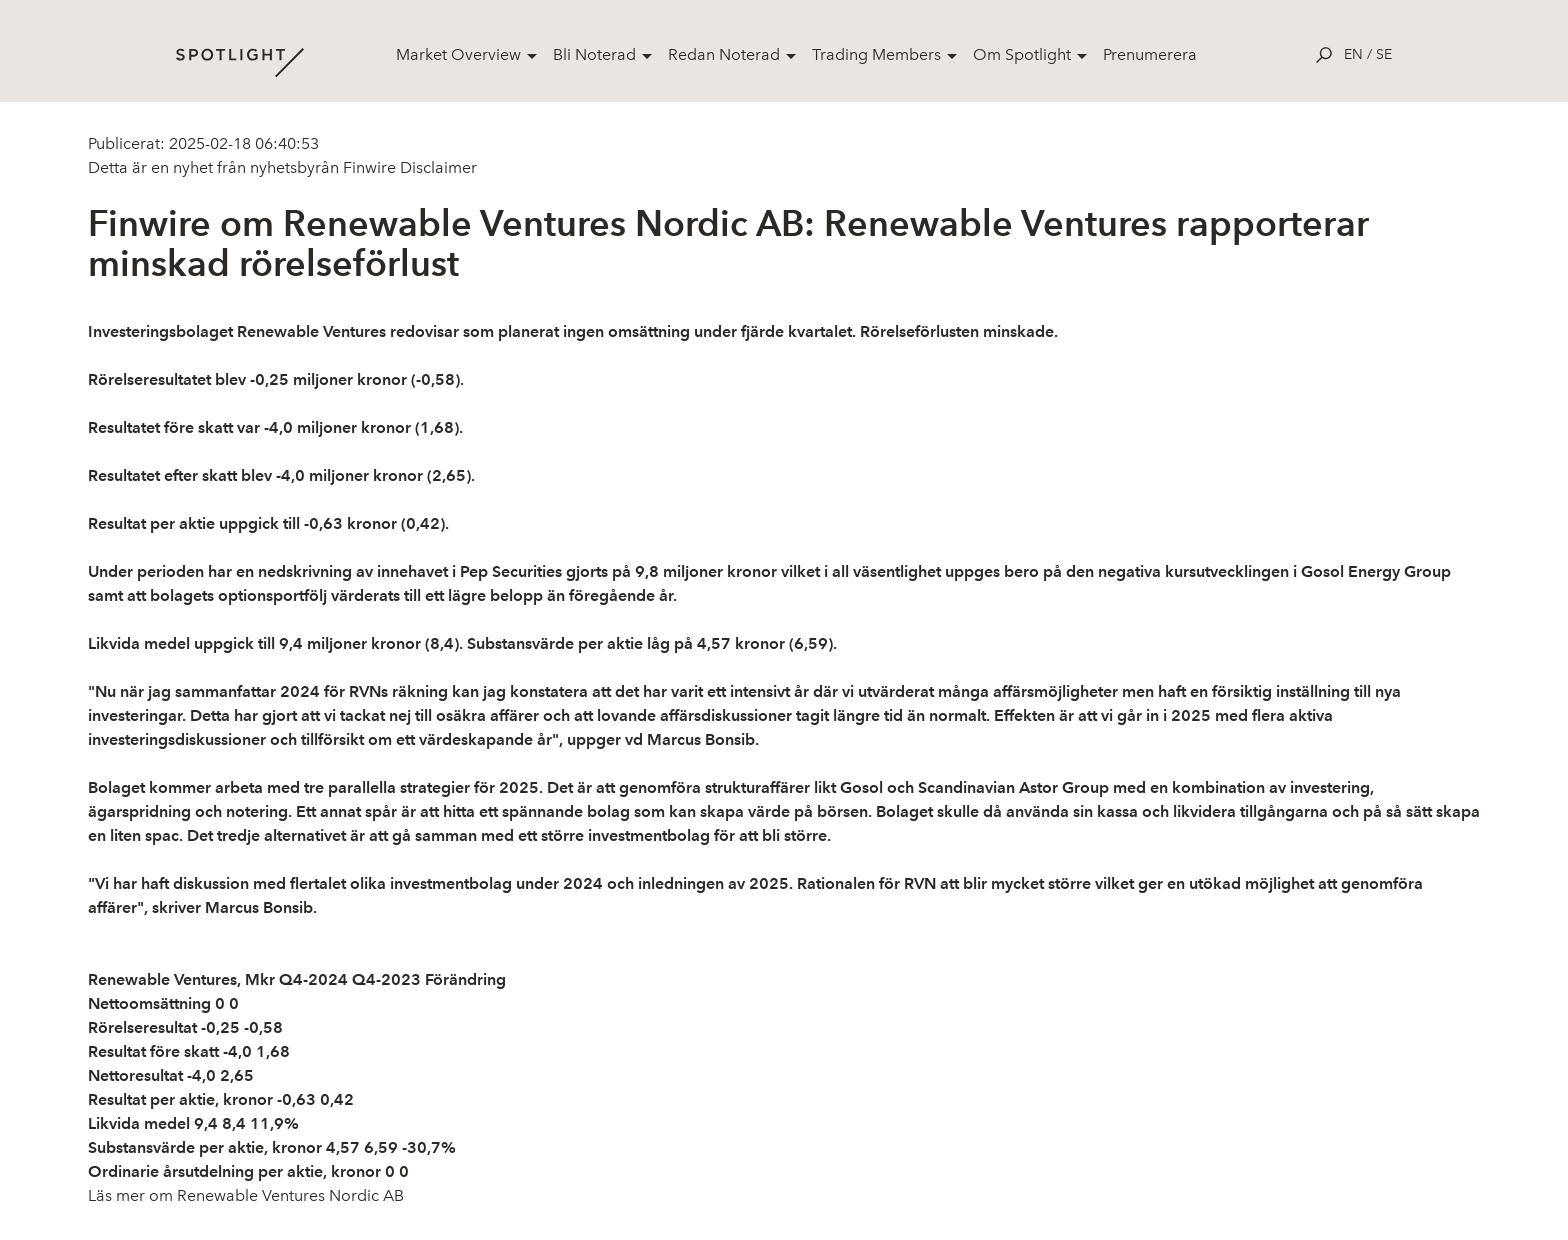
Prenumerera (1150, 54)
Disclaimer (436, 167)
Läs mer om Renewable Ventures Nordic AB (246, 1195)
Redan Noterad (724, 54)
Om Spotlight (1022, 54)
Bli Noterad (594, 54)
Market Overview (458, 54)
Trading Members (876, 54)
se (1384, 54)
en (1353, 54)
